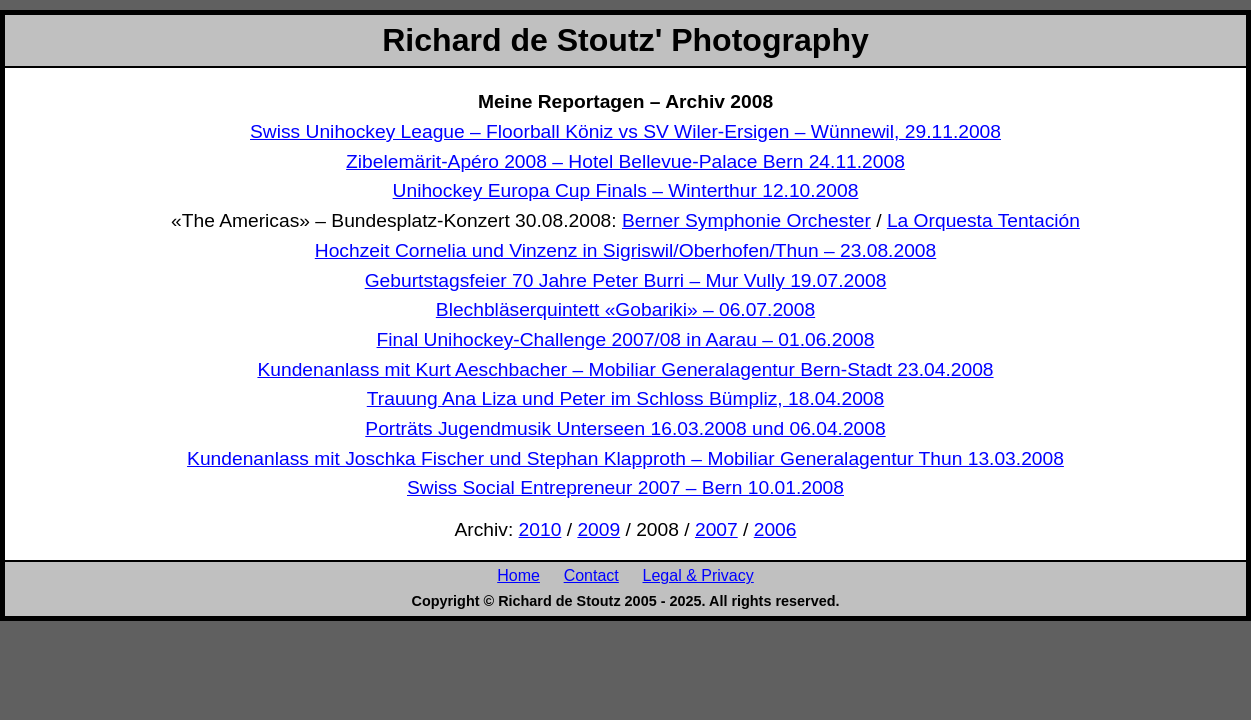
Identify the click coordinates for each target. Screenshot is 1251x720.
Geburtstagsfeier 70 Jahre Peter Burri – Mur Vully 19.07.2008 (626, 280)
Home (518, 575)
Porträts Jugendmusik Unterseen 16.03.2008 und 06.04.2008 (625, 428)
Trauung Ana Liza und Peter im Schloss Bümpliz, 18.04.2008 (625, 398)
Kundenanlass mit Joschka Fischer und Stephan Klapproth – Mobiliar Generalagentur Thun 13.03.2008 (625, 458)
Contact (591, 575)
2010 (540, 529)
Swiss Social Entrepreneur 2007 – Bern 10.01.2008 (625, 487)
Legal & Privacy (698, 575)
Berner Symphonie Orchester (746, 220)
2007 (716, 529)
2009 (598, 529)
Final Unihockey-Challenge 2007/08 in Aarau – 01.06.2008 (626, 339)
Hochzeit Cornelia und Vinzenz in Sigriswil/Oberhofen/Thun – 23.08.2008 (625, 250)
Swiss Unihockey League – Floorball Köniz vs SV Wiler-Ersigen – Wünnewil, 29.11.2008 (625, 131)
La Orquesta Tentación (983, 220)
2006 (775, 529)
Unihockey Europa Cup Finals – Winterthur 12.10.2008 (626, 190)
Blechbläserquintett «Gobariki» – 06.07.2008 (625, 309)
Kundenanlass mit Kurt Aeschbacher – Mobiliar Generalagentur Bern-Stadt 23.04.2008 (625, 369)
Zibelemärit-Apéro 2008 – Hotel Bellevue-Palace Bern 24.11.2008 (625, 161)
